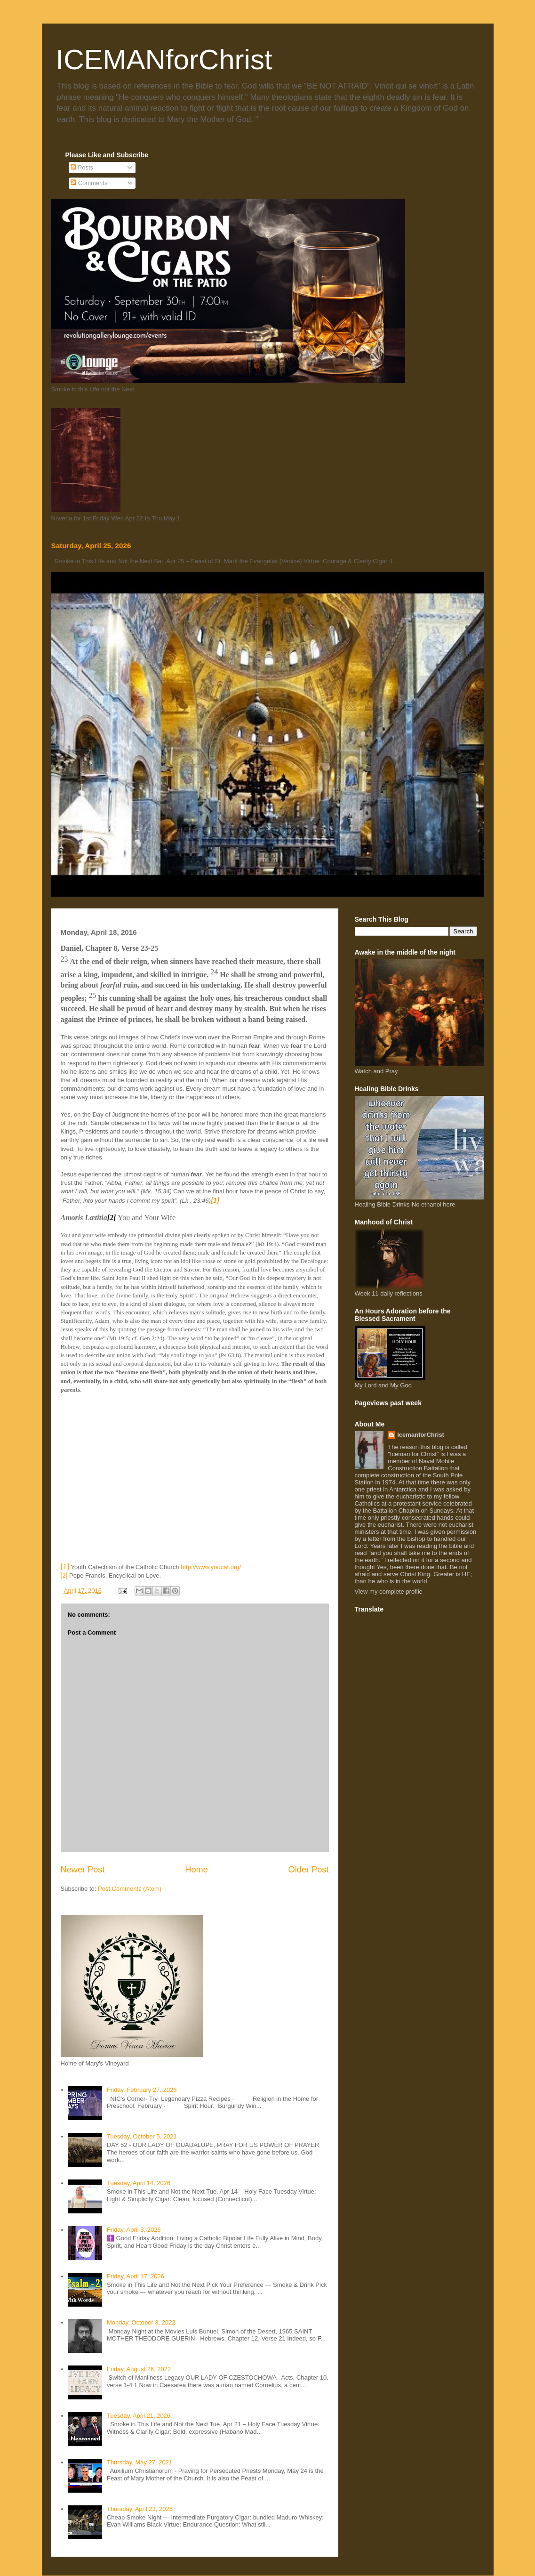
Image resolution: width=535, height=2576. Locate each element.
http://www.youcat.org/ (211, 1567)
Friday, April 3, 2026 (134, 2229)
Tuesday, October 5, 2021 (142, 2136)
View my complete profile (389, 1591)
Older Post (308, 1869)
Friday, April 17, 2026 (135, 2276)
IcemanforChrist (420, 1434)
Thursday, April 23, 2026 (140, 2508)
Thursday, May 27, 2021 (139, 2462)
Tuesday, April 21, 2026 (138, 2415)
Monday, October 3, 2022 (141, 2322)
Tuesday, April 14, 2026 (138, 2183)
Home (196, 1869)
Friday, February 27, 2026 (142, 2089)
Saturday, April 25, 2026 (91, 546)
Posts (82, 167)
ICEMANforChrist (164, 59)
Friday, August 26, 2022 (139, 2369)
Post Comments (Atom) (129, 1888)
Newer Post (83, 1869)
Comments (89, 182)
